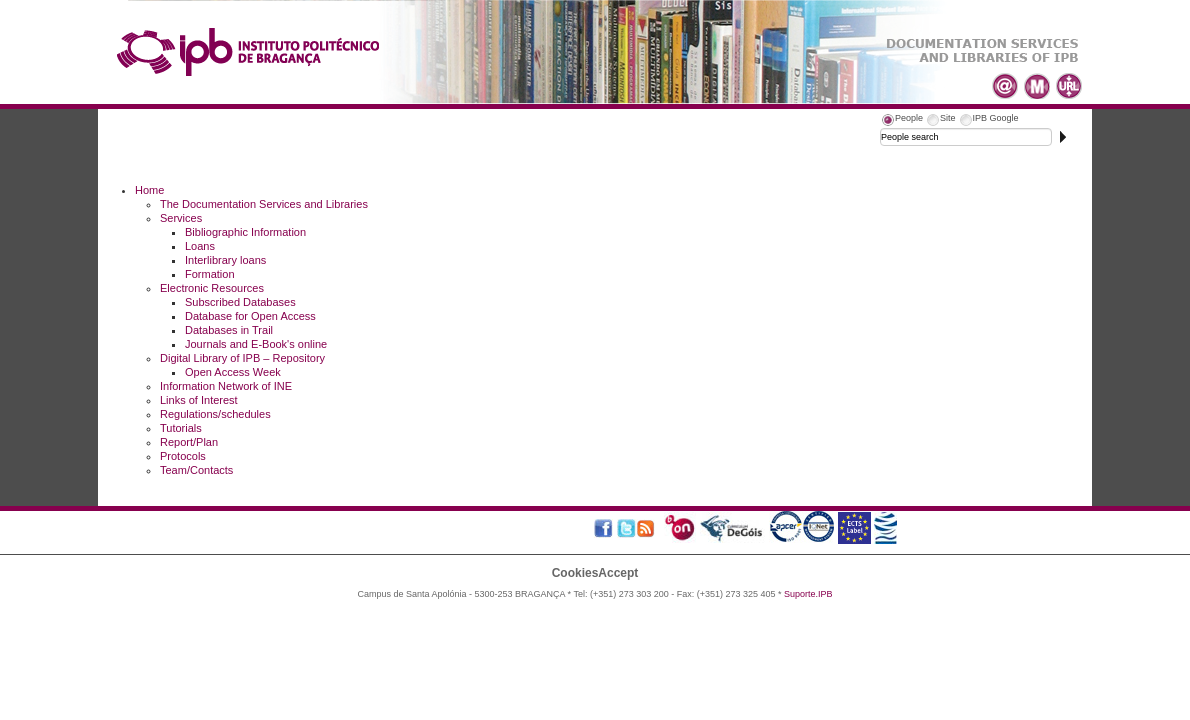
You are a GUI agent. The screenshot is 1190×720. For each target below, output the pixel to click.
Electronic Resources (212, 288)
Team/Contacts (196, 470)
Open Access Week (233, 372)
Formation (210, 274)
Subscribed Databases (240, 302)
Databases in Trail (229, 330)
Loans (200, 246)
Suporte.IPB (808, 594)
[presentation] (901, 121)
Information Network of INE (226, 386)
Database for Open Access (250, 316)
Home (149, 190)
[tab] (901, 121)
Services (181, 218)
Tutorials (181, 428)
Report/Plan (189, 442)
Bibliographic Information (245, 232)
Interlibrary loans (225, 260)
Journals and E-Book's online (256, 344)
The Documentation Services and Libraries (264, 204)
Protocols (183, 456)
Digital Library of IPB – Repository (242, 358)
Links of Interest (199, 400)
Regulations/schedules (215, 414)
